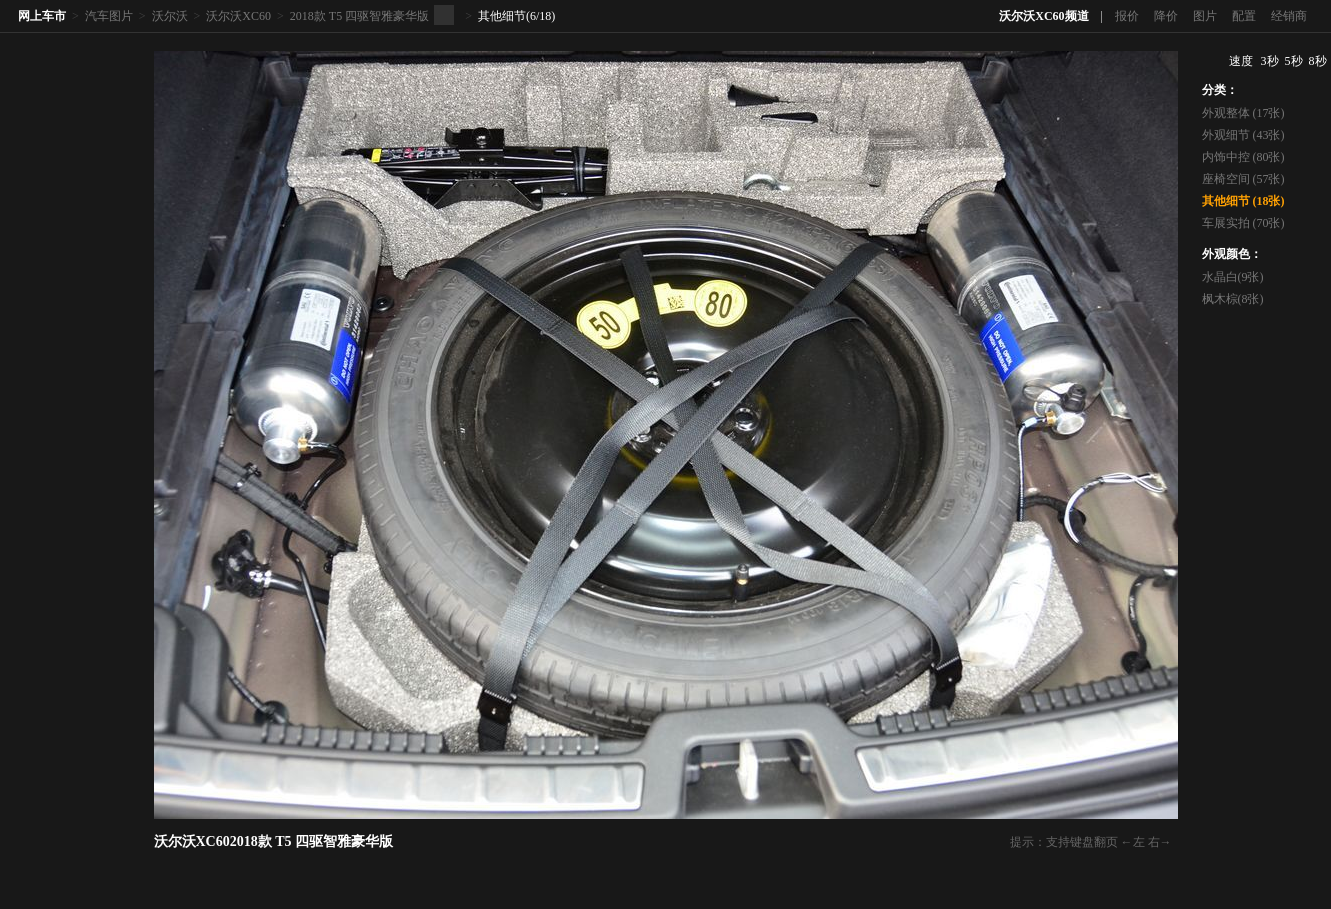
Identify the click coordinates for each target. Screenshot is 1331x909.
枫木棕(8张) (1233, 299)
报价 (1127, 16)
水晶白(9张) (1233, 277)
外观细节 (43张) (1243, 135)
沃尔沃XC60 (238, 16)
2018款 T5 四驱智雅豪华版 (359, 16)
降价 (1166, 16)
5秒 (1294, 61)
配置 (1244, 16)
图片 (1205, 16)
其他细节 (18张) (1243, 201)
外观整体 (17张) (1243, 113)
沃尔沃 (170, 16)
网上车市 (42, 16)
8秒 (1318, 61)
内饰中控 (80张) (1243, 157)
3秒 (1270, 61)
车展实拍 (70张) (1243, 223)
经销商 (1289, 16)
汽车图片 (109, 16)
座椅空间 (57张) (1243, 179)
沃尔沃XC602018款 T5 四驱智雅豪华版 (274, 841)
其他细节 (502, 16)
